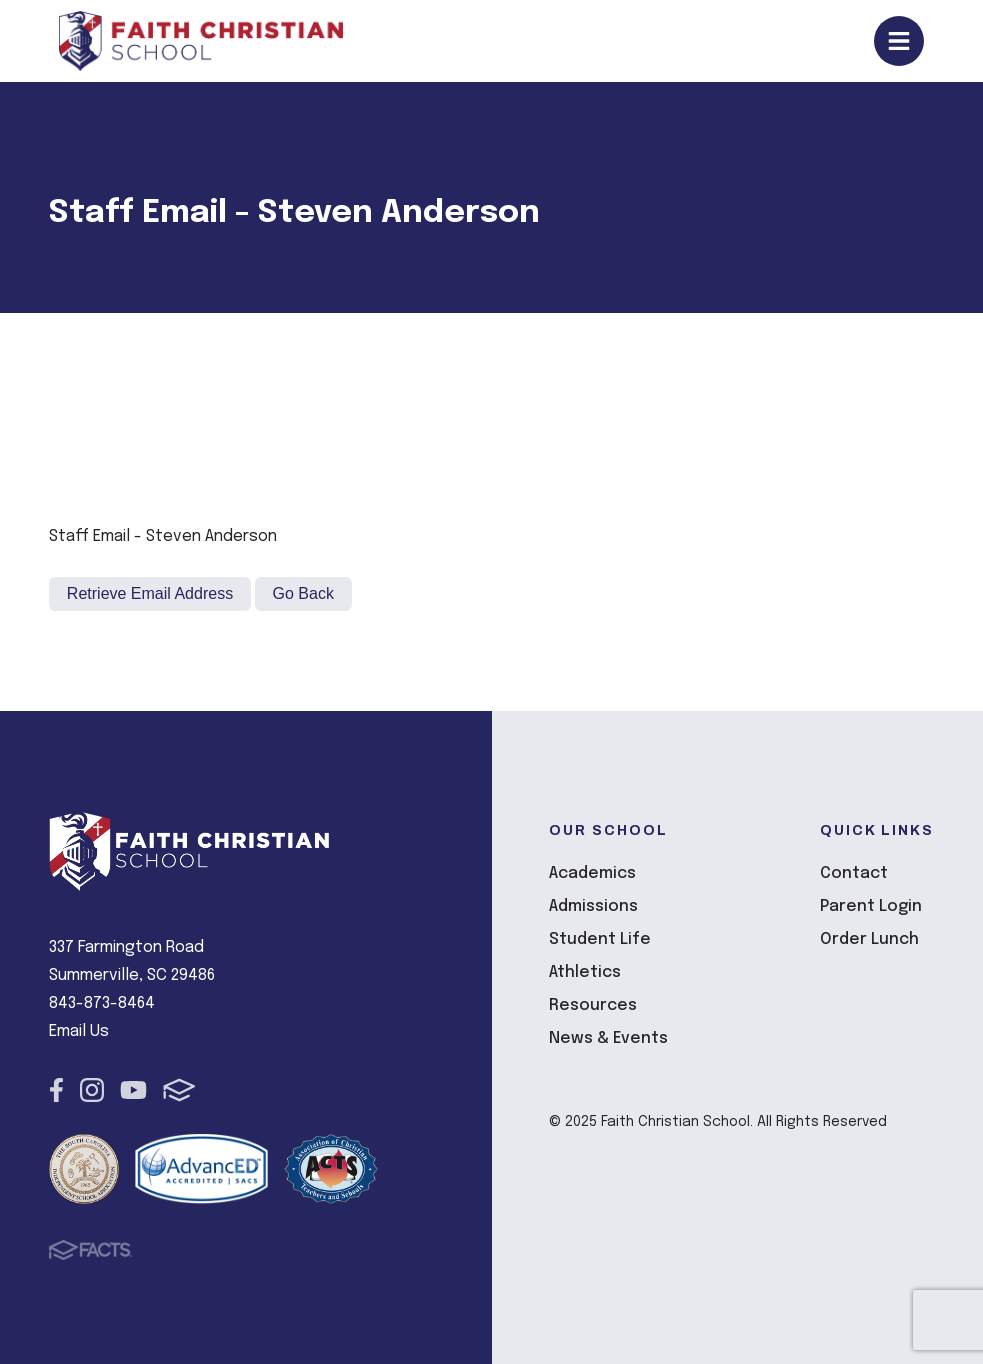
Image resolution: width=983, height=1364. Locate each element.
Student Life (600, 939)
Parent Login (871, 906)
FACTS (179, 1090)
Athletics (585, 972)
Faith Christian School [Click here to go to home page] (201, 41)
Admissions (593, 906)
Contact (854, 873)
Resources (593, 1005)
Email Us (79, 1031)
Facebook (56, 1090)
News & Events (608, 1038)
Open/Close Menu (899, 41)
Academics (592, 873)
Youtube (133, 1090)
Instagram (92, 1090)
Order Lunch (869, 939)
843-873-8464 (102, 1003)
